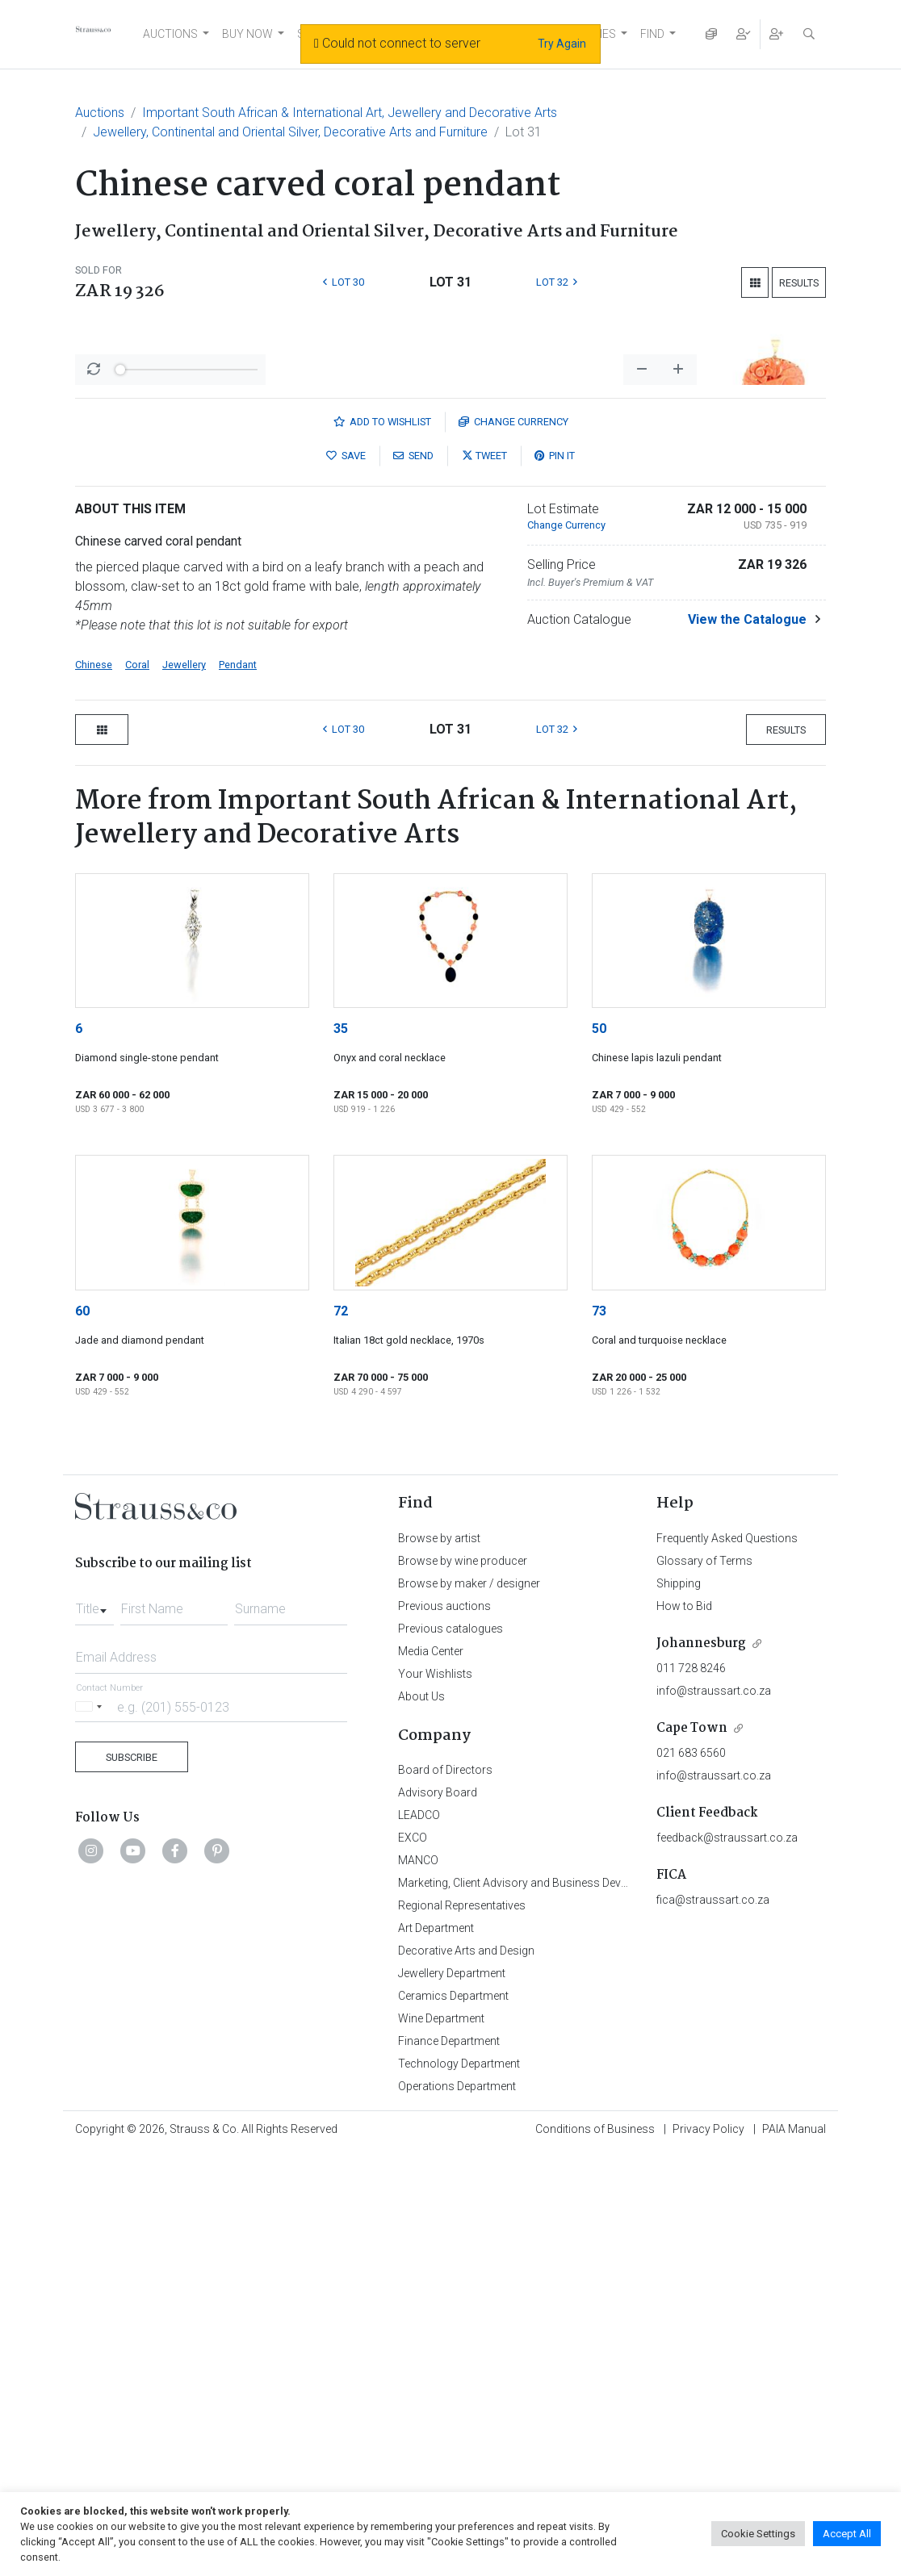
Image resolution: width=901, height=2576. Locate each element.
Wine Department (441, 2441)
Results (799, 283)
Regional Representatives (462, 2328)
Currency (513, 844)
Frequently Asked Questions (727, 1961)
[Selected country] (91, 2129)
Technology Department (459, 2486)
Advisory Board (437, 2215)
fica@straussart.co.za (712, 2322)
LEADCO (419, 2237)
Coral (137, 1087)
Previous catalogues (450, 2051)
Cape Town (691, 2151)
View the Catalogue (747, 1042)
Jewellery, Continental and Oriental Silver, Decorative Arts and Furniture (290, 132)
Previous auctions (444, 2028)
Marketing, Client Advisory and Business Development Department (564, 2305)
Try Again (562, 43)
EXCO (412, 2260)
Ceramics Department (453, 2418)
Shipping (678, 2006)
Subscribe (131, 2180)
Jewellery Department (451, 2396)
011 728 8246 (691, 2091)
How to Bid (684, 2028)
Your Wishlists (435, 2096)
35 (340, 1451)
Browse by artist (439, 1961)
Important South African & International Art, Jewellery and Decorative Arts (349, 112)
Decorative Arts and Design (466, 2373)
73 (599, 1734)
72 (340, 1734)
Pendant (238, 1087)
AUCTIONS (170, 33)
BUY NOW (247, 33)
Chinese (93, 1087)
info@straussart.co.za (713, 2113)
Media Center (430, 2074)
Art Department (436, 2350)
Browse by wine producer (462, 1983)
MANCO (418, 2283)
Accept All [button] (847, 2534)
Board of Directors (445, 2192)
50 (599, 1451)
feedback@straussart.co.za (727, 2260)
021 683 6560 (691, 2175)
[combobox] (94, 2027)
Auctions (99, 112)
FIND (652, 33)
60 (82, 1734)
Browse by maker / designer (469, 2006)
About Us (421, 2119)
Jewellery (184, 1087)
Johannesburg (701, 2066)
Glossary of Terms (704, 1983)
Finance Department (449, 2463)
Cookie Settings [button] (758, 2534)
